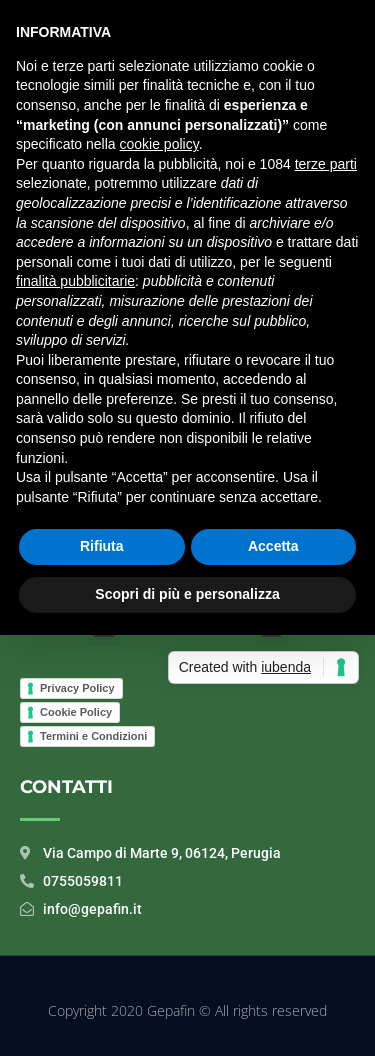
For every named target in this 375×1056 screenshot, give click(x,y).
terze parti (326, 164)
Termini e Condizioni (93, 736)
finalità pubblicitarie (75, 281)
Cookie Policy (76, 712)
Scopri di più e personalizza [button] (187, 594)
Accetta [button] (273, 546)
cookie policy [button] (159, 144)
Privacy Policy (77, 688)
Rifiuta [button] (102, 546)
